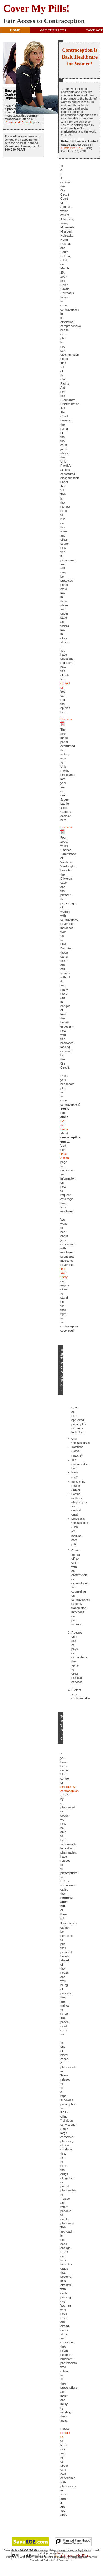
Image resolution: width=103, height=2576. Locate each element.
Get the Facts (64, 1125)
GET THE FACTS (53, 30)
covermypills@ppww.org (51, 2550)
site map (88, 2550)
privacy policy (74, 2550)
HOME (15, 30)
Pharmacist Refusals (18, 122)
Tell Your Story (64, 1273)
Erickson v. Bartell (73, 148)
